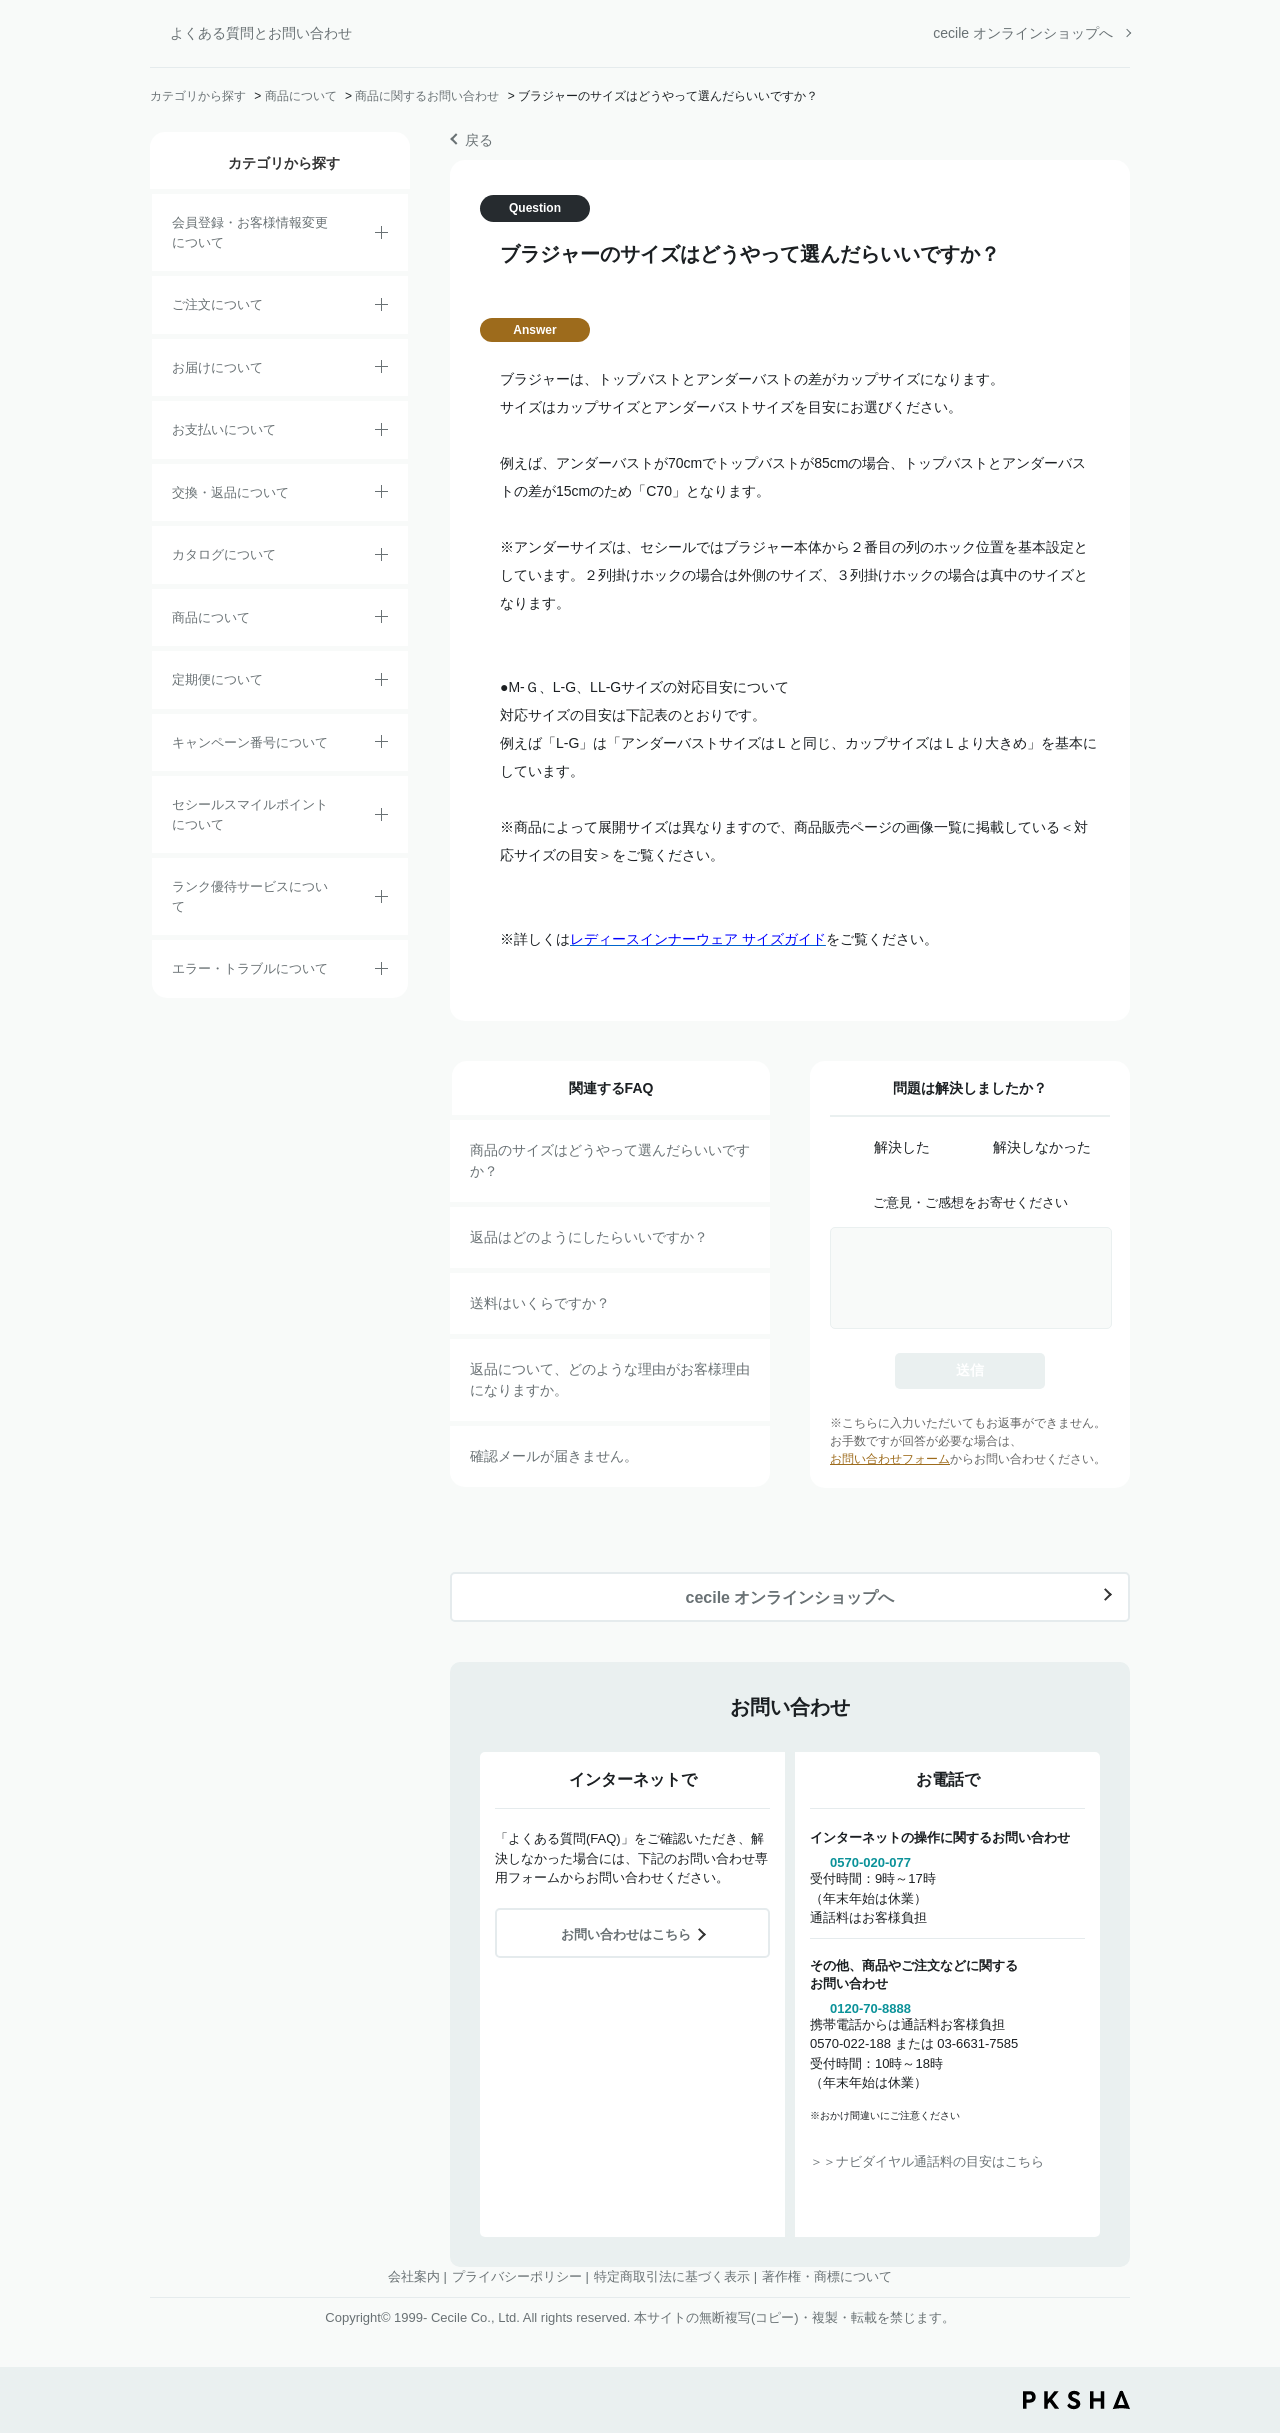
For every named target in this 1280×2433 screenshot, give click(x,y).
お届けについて (217, 367)
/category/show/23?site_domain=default (381, 972)
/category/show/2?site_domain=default (381, 308)
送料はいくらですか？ (540, 1303)
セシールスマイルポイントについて (250, 814)
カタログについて (224, 554)
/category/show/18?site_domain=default (381, 433)
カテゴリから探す (198, 96)
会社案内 (414, 2276)
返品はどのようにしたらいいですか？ (589, 1237)
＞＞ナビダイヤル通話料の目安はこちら (927, 2161)
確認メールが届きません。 (554, 1456)
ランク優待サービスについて (250, 896)
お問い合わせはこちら (626, 1934)
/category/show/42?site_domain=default (381, 818)
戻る (479, 140)
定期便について (217, 679)
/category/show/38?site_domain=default (381, 683)
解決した (902, 1147)
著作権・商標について (827, 2276)
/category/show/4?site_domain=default (381, 620)
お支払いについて (224, 429)
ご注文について (217, 304)
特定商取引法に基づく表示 (672, 2276)
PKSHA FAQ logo (1076, 2400)
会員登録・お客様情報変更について (250, 232)
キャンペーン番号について (250, 742)
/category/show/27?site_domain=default (381, 745)
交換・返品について (230, 492)
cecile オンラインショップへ (1023, 33)
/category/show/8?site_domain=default (381, 370)
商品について (301, 96)
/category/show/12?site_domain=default (381, 495)
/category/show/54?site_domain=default (381, 900)
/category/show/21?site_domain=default (381, 236)
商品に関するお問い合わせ (427, 96)
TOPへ (1250, 2307)
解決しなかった (1042, 1147)
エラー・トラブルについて (250, 968)
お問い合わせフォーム (890, 1459)
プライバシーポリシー (517, 2276)
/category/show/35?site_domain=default (381, 558)
